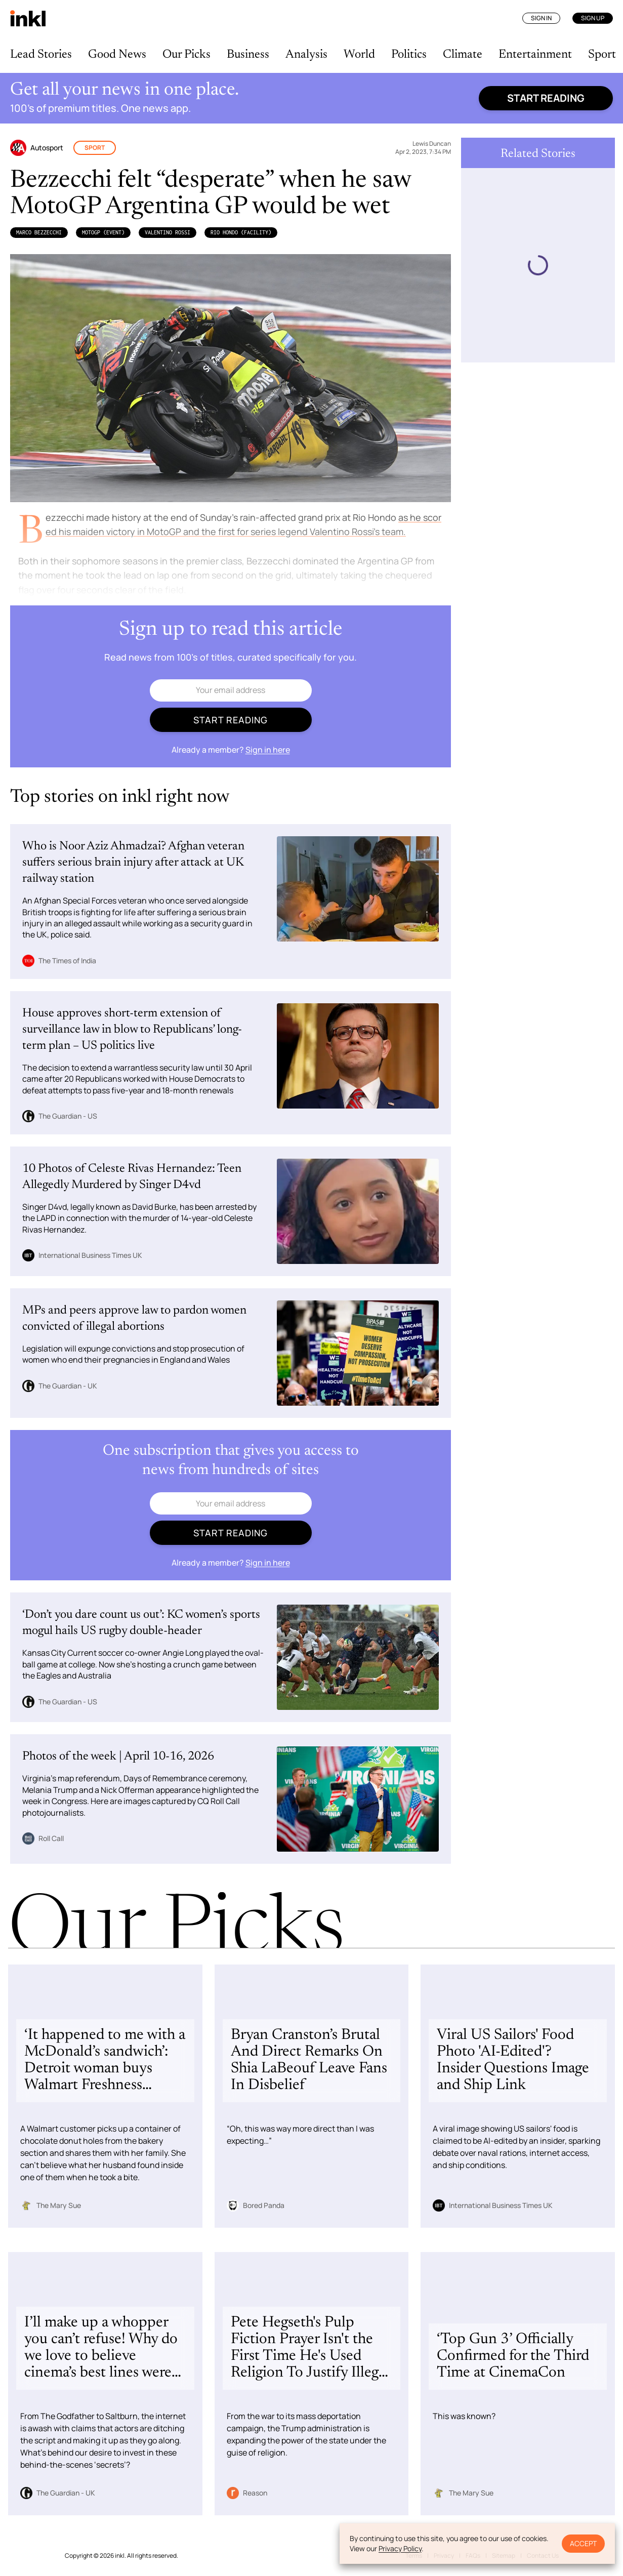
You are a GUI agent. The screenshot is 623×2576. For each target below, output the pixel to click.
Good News (117, 55)
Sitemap (503, 2555)
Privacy (444, 2555)
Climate (462, 55)
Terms (413, 2555)
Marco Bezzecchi (39, 232)
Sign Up (592, 18)
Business (248, 55)
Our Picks (186, 55)
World (359, 55)
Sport (602, 55)
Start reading (546, 98)
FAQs (473, 2555)
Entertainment (535, 55)
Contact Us (543, 2555)
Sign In (541, 18)
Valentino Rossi (167, 232)
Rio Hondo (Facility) (241, 232)
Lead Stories (41, 55)
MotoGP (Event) (103, 232)
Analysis (306, 55)
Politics (409, 55)
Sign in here (267, 749)
